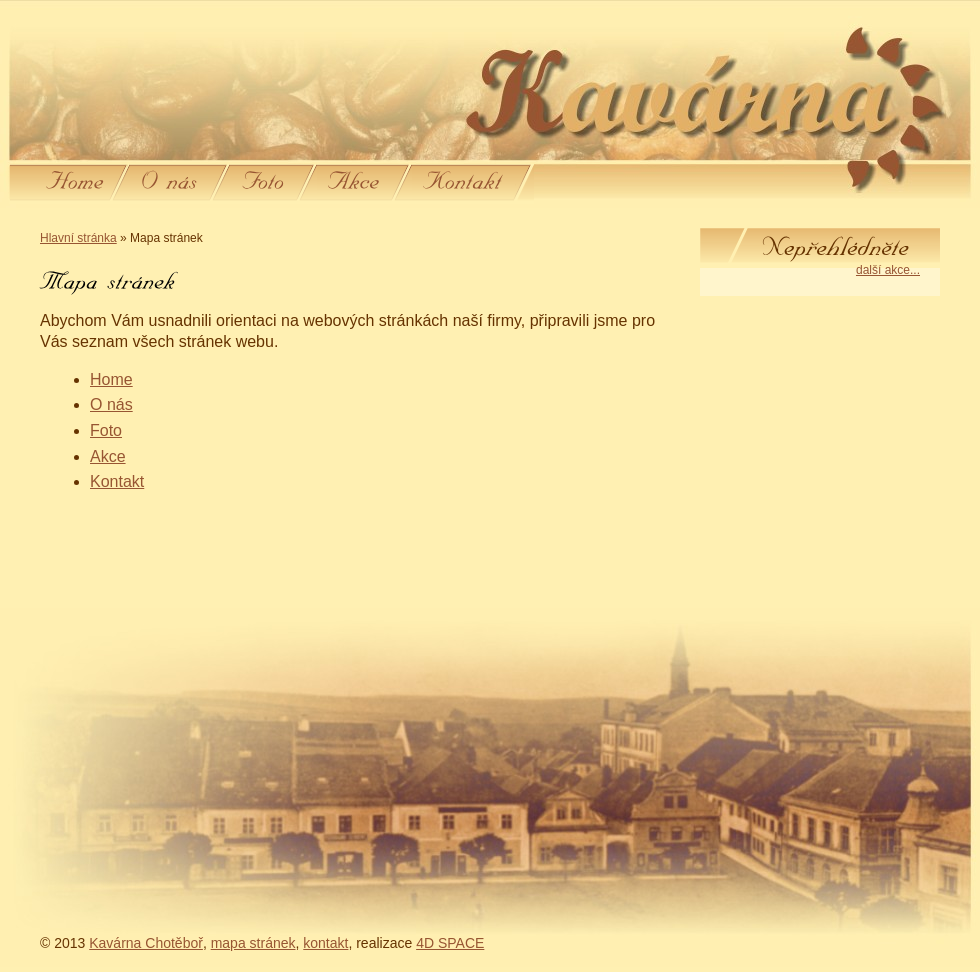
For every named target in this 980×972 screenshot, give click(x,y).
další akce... (888, 270)
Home (111, 379)
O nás (111, 404)
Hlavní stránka (78, 238)
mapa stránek (253, 943)
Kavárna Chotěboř (146, 943)
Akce (108, 456)
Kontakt (117, 481)
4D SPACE (450, 943)
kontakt (325, 943)
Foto (106, 430)
